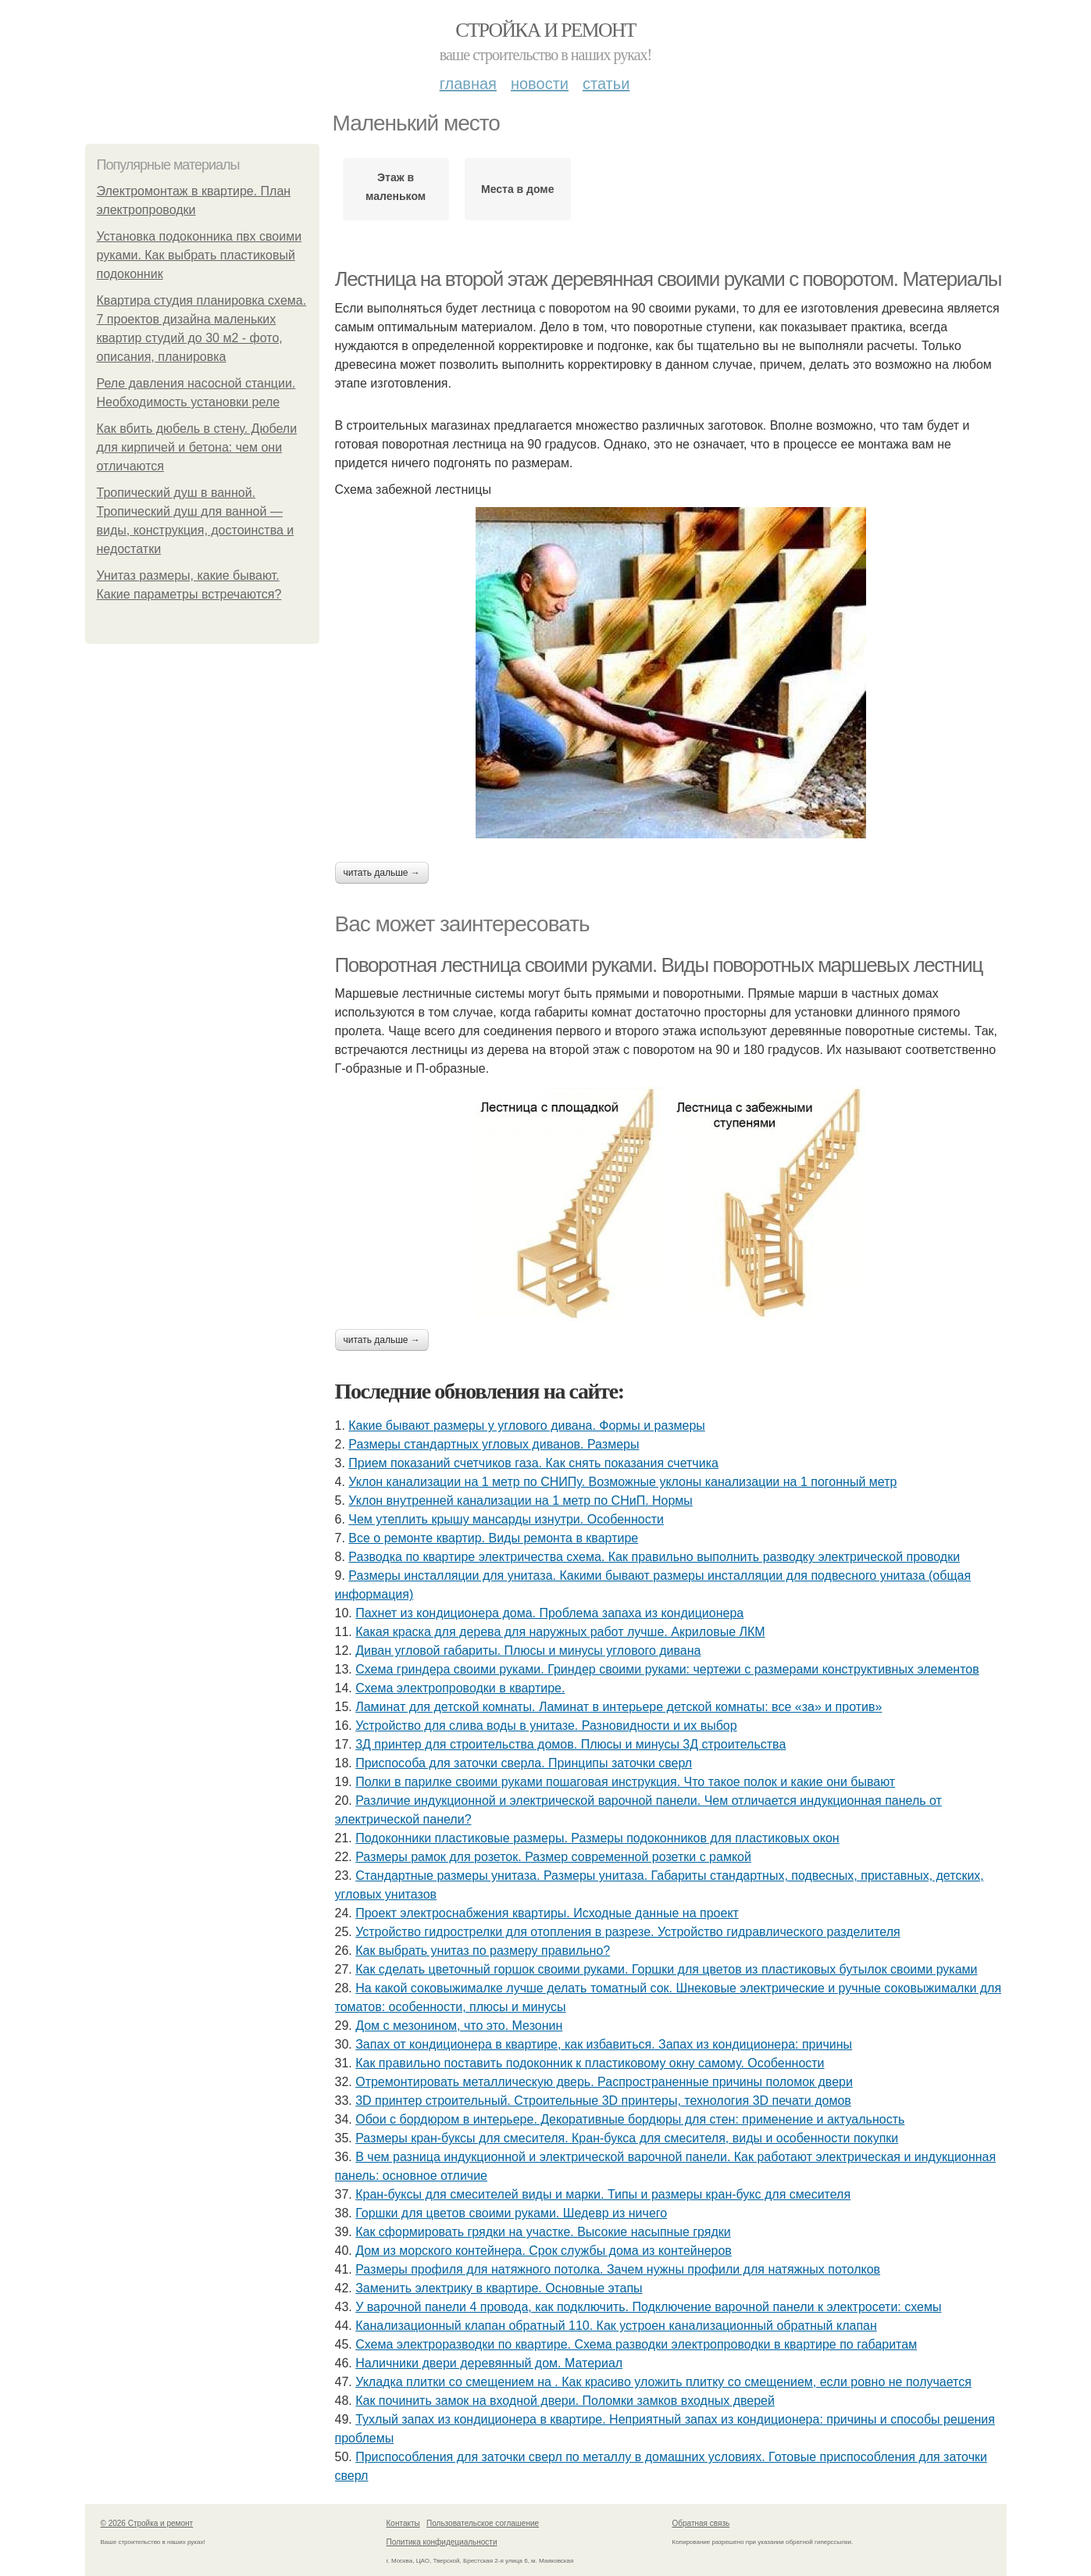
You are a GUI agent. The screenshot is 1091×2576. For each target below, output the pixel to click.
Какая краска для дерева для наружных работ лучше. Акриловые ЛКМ (560, 1631)
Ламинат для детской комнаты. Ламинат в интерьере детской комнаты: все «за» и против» (618, 1706)
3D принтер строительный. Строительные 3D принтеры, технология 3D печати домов (603, 2100)
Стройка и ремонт (545, 30)
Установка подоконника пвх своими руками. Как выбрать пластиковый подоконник (199, 255)
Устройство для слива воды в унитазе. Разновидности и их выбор (545, 1725)
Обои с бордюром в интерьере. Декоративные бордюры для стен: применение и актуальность (629, 2119)
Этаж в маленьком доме (395, 191)
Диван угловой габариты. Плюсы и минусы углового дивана (528, 1650)
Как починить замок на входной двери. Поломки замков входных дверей (565, 2400)
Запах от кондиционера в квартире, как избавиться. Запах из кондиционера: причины (603, 2044)
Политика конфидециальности (442, 2542)
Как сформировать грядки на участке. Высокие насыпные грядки (543, 2231)
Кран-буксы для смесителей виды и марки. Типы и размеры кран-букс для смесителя (602, 2194)
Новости (540, 83)
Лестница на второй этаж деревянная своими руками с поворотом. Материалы (668, 279)
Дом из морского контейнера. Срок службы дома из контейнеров (543, 2250)
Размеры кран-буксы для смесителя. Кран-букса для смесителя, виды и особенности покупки (626, 2138)
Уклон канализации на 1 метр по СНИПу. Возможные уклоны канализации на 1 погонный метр (622, 1481)
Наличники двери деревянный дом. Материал (488, 2363)
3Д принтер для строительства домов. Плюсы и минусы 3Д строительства (570, 1744)
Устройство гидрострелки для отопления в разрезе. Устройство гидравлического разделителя (627, 1931)
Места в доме (517, 189)
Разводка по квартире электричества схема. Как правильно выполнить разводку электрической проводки (654, 1556)
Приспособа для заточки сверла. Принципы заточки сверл (523, 1763)
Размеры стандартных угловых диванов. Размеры (493, 1444)
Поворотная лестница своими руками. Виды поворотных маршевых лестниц (658, 965)
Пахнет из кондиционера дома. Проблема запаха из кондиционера (549, 1613)
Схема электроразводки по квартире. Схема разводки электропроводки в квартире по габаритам (636, 2344)
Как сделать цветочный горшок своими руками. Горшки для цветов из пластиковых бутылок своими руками (666, 1969)
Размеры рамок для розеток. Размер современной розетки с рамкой (553, 1856)
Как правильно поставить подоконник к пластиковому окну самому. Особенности (589, 2063)
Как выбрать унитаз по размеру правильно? (482, 1950)
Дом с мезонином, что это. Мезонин (458, 2025)
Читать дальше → (382, 872)
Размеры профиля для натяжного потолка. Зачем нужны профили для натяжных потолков (617, 2269)
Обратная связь (701, 2523)
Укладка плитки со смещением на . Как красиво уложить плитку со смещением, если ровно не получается (663, 2381)
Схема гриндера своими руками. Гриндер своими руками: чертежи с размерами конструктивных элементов (667, 1669)
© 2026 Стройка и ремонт (147, 2523)
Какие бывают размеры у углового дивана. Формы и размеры (526, 1425)
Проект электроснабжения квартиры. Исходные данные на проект (547, 1913)
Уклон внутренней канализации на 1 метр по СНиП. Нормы (520, 1500)
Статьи (606, 83)
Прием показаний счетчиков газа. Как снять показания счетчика (533, 1463)
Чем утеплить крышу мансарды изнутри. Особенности (506, 1519)
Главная (468, 83)
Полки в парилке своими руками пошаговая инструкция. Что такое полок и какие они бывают (625, 1781)
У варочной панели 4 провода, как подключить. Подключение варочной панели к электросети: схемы (648, 2306)
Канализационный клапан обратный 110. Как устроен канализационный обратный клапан (616, 2325)
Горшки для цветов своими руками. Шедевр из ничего (511, 2213)
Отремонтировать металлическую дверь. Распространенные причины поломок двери (604, 2081)
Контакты (403, 2523)
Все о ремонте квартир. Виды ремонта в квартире (493, 1538)
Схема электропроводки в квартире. (460, 1688)
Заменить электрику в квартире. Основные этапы (498, 2288)
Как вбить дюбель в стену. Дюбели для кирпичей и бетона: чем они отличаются (197, 447)
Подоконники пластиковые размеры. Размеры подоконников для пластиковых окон (597, 1838)
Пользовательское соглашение (482, 2523)
